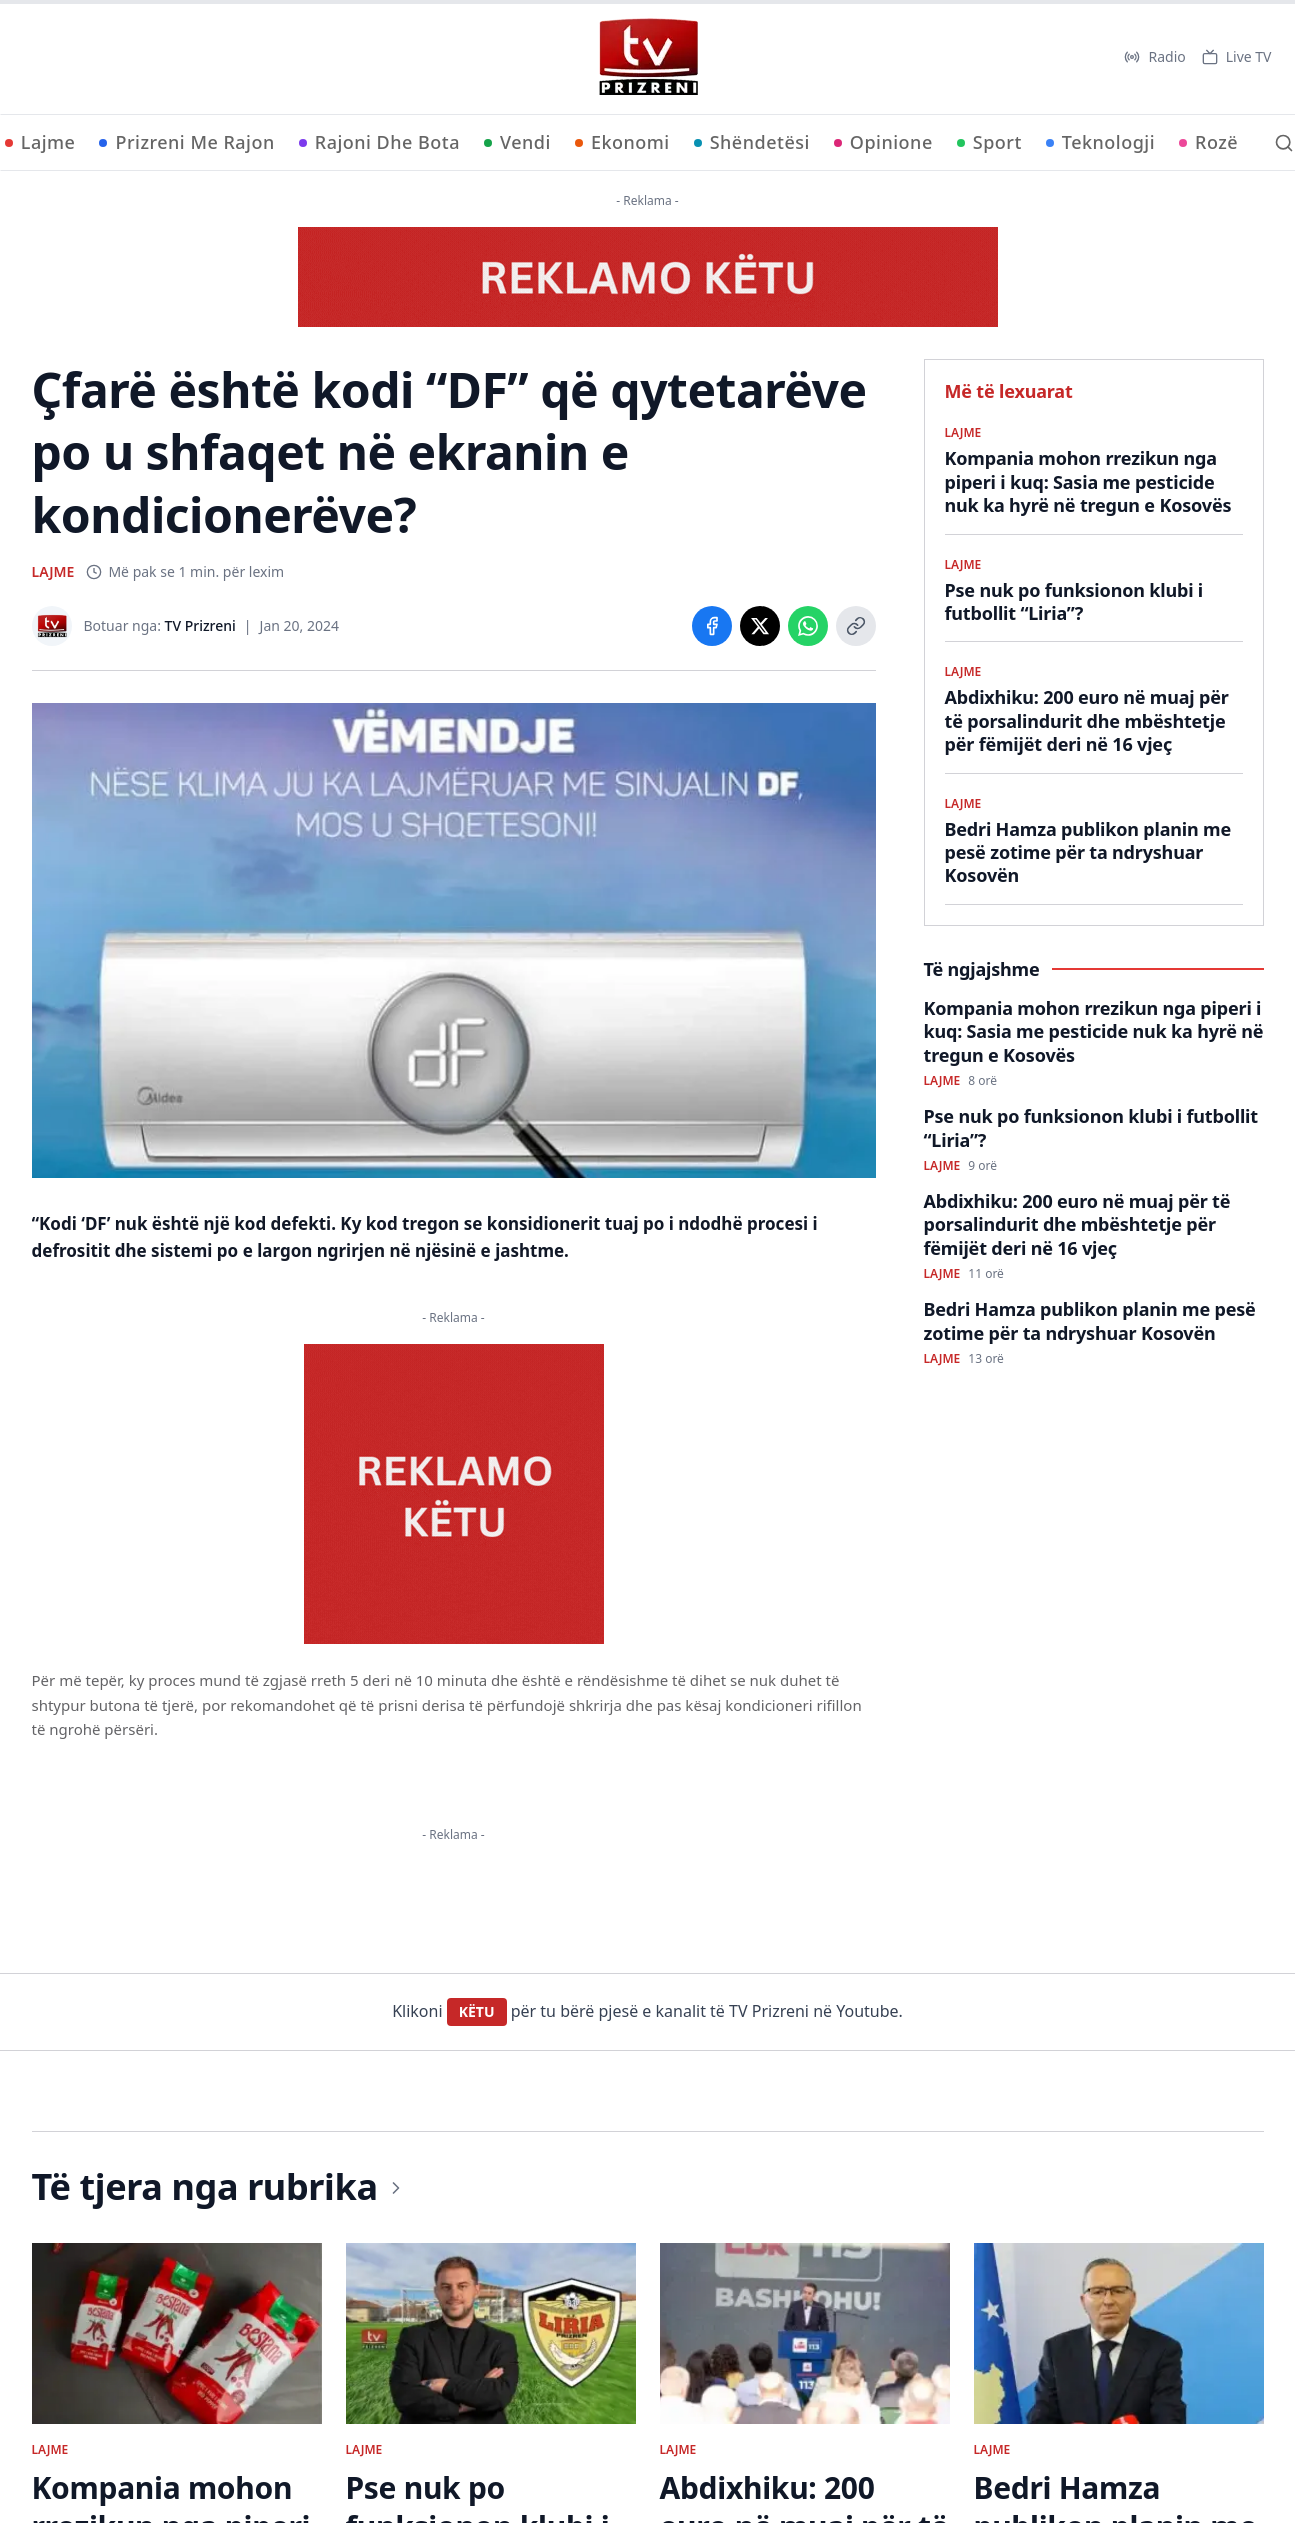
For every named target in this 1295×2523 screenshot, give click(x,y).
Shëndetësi (752, 142)
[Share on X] (760, 626)
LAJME (53, 571)
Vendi (517, 142)
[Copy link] (856, 626)
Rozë (1208, 142)
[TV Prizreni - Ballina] (648, 57)
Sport (989, 142)
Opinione (883, 142)
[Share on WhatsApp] (808, 626)
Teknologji (1100, 142)
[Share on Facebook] (712, 626)
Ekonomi (622, 142)
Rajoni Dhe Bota (379, 142)
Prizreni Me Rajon (186, 142)
